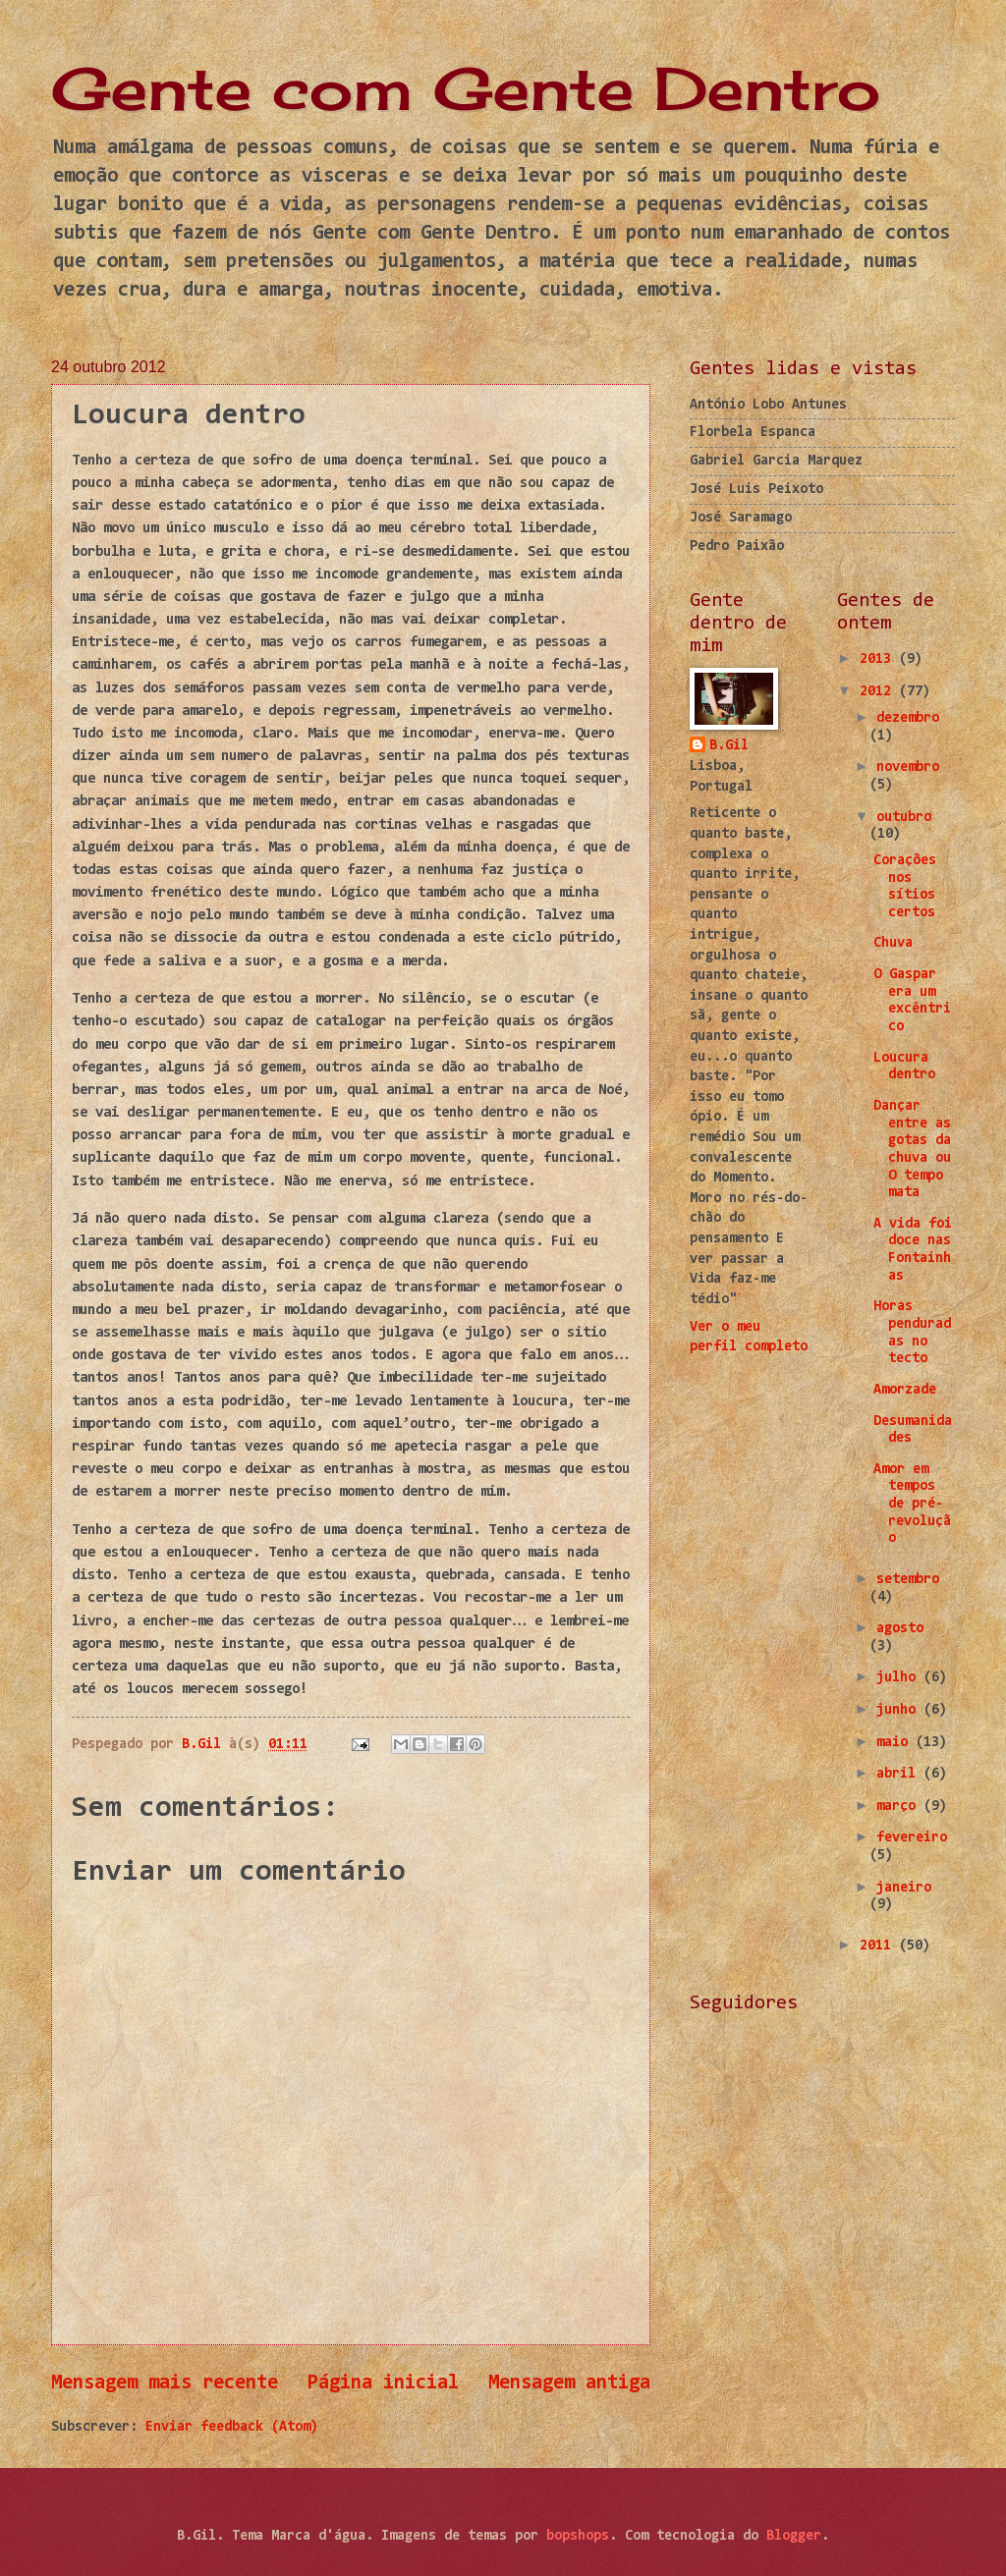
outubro (903, 817)
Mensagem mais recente (164, 2383)
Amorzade (904, 1390)
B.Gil (729, 746)
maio (896, 1742)
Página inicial (383, 2383)
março (899, 1806)
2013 (879, 659)
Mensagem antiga (569, 2383)
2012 (879, 692)
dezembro (907, 718)
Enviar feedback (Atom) (231, 2427)
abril (899, 1774)
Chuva (893, 943)
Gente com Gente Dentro (465, 88)
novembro (907, 767)
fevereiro (911, 1838)
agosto (899, 1628)
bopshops (577, 2536)
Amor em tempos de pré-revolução (912, 1504)
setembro (907, 1579)
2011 (879, 1946)
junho (899, 1710)
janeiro (903, 1888)
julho (899, 1678)
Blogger (793, 2536)
